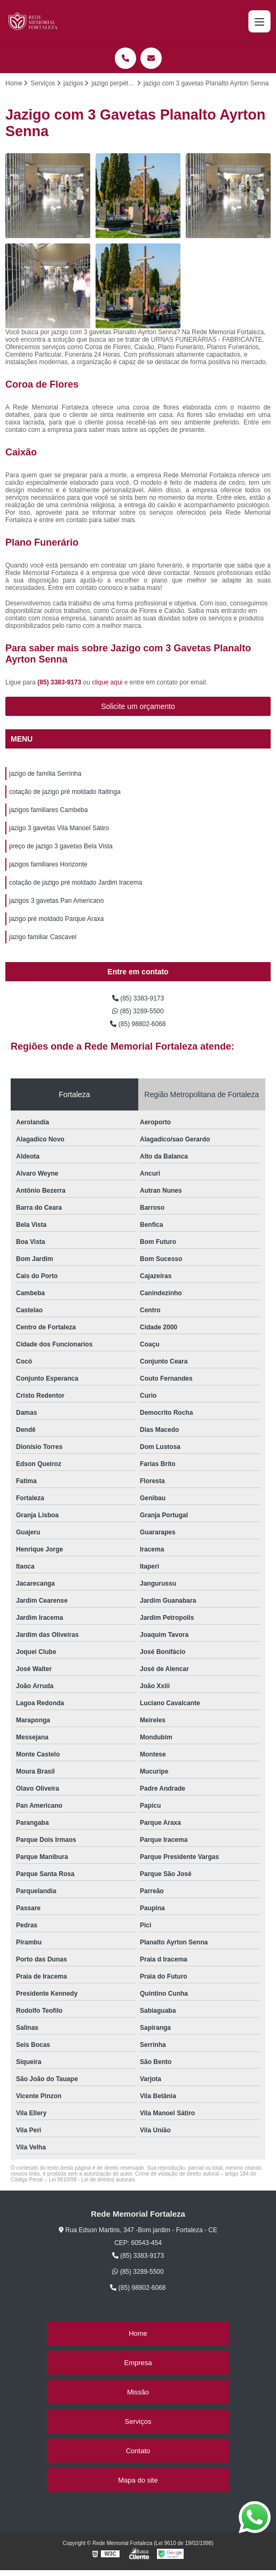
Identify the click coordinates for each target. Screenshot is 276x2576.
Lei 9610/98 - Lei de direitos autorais (92, 2180)
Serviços (138, 2421)
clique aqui (107, 682)
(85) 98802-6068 (137, 1024)
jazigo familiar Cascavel (42, 937)
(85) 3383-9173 (60, 682)
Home (138, 2333)
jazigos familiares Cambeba (48, 810)
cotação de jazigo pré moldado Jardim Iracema (75, 882)
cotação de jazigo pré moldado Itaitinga (65, 791)
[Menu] (259, 21)
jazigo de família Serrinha (45, 773)
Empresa (138, 2363)
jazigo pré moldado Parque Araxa (56, 919)
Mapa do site (137, 2480)
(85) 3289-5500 (137, 1011)
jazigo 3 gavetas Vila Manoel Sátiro (59, 828)
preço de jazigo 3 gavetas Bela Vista (61, 846)
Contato (138, 2451)
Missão (138, 2392)
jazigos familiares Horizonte (48, 864)
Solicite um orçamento (138, 706)
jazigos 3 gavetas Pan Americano (56, 900)
